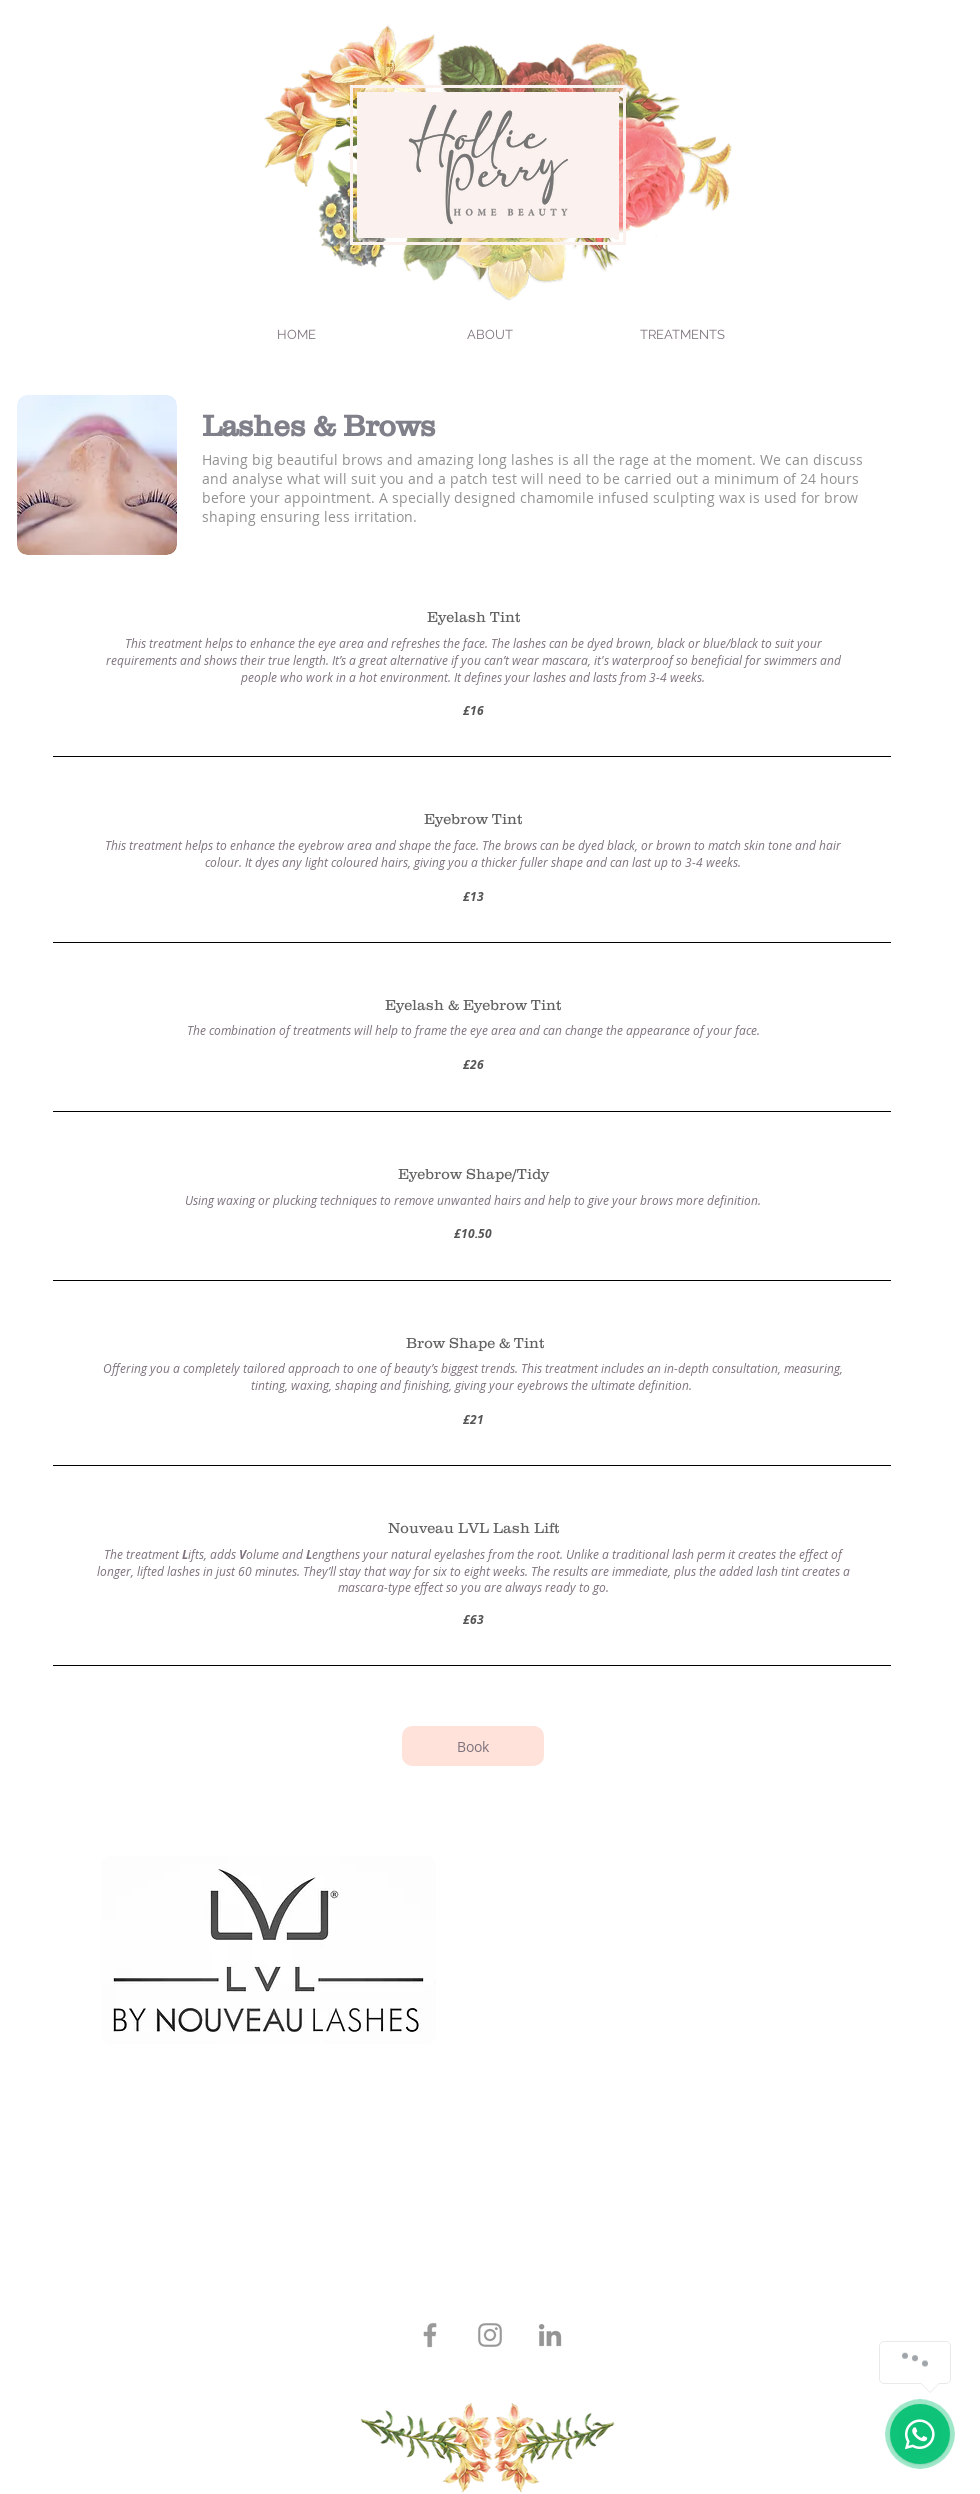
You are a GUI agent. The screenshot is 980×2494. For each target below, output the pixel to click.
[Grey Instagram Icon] (490, 2335)
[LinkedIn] (550, 2335)
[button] (682, 335)
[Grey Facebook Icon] (430, 2335)
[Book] (473, 1746)
